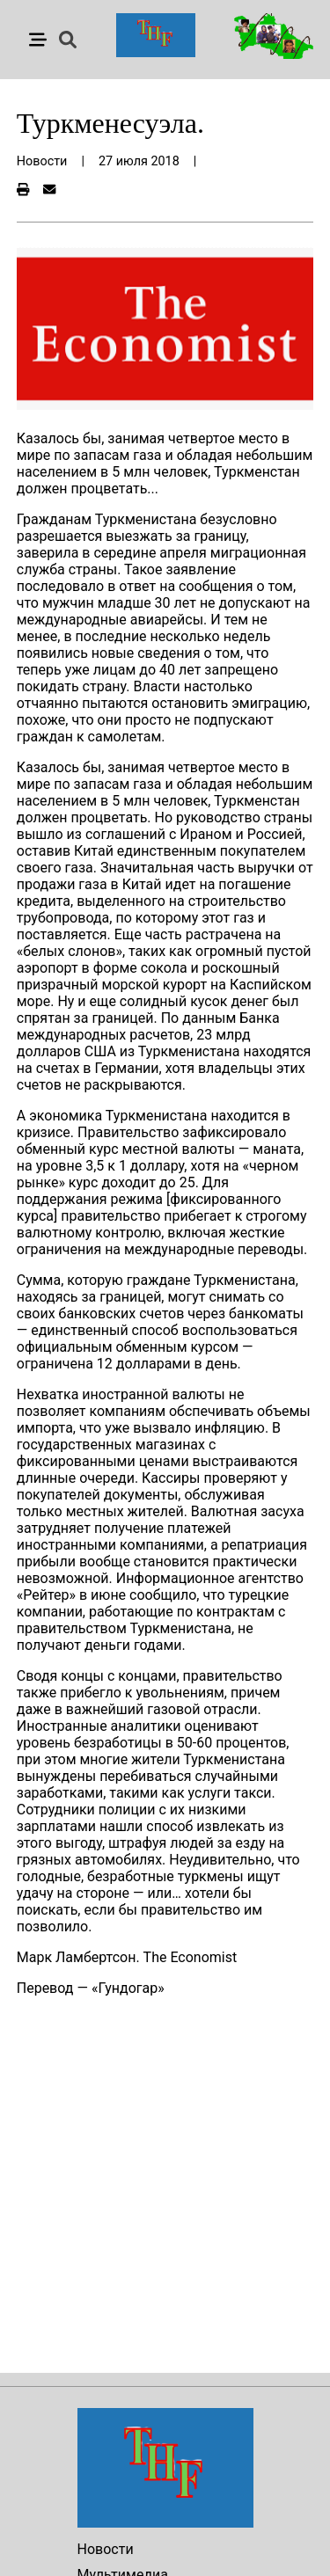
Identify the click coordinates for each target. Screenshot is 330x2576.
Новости (105, 2549)
